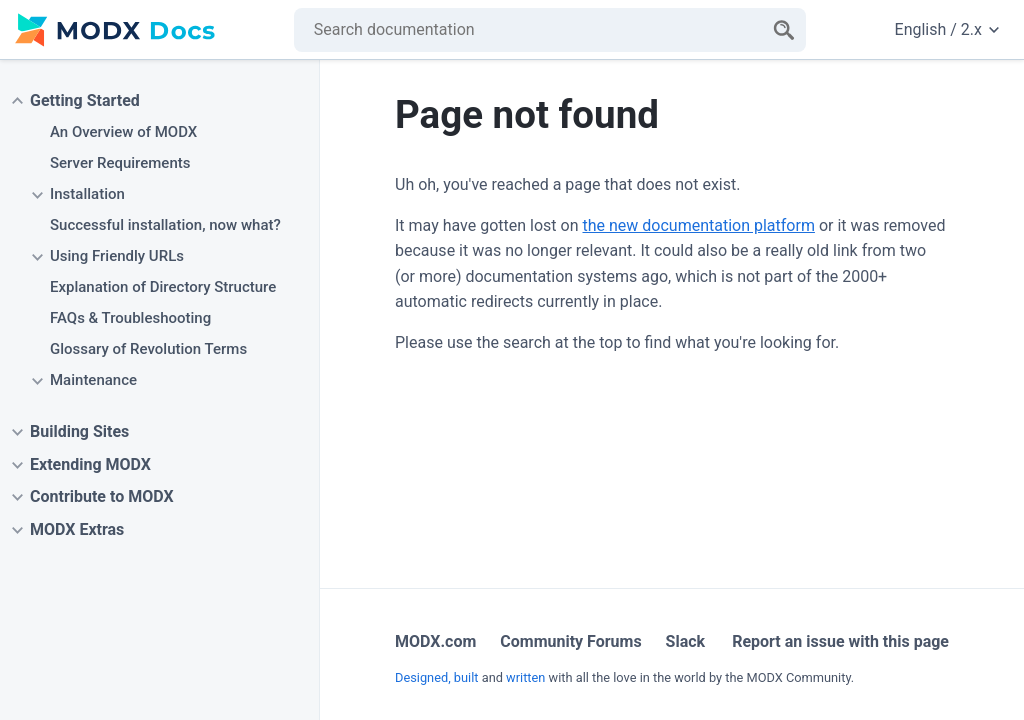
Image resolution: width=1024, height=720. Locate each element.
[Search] (784, 30)
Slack (686, 641)
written (525, 677)
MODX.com (435, 641)
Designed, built (437, 677)
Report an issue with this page (840, 641)
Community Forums (570, 641)
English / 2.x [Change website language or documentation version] (947, 29)
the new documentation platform (698, 225)
